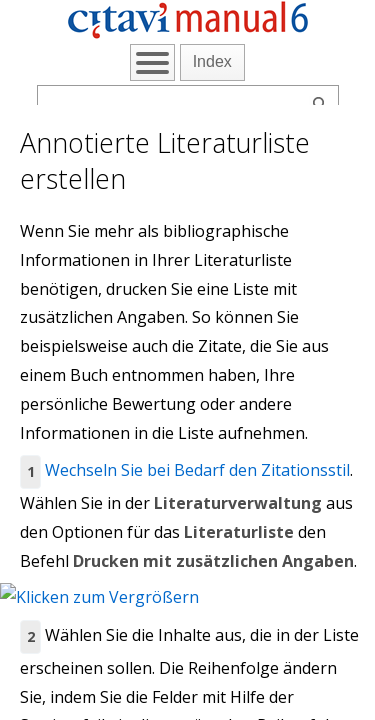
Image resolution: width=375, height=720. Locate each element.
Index (212, 61)
